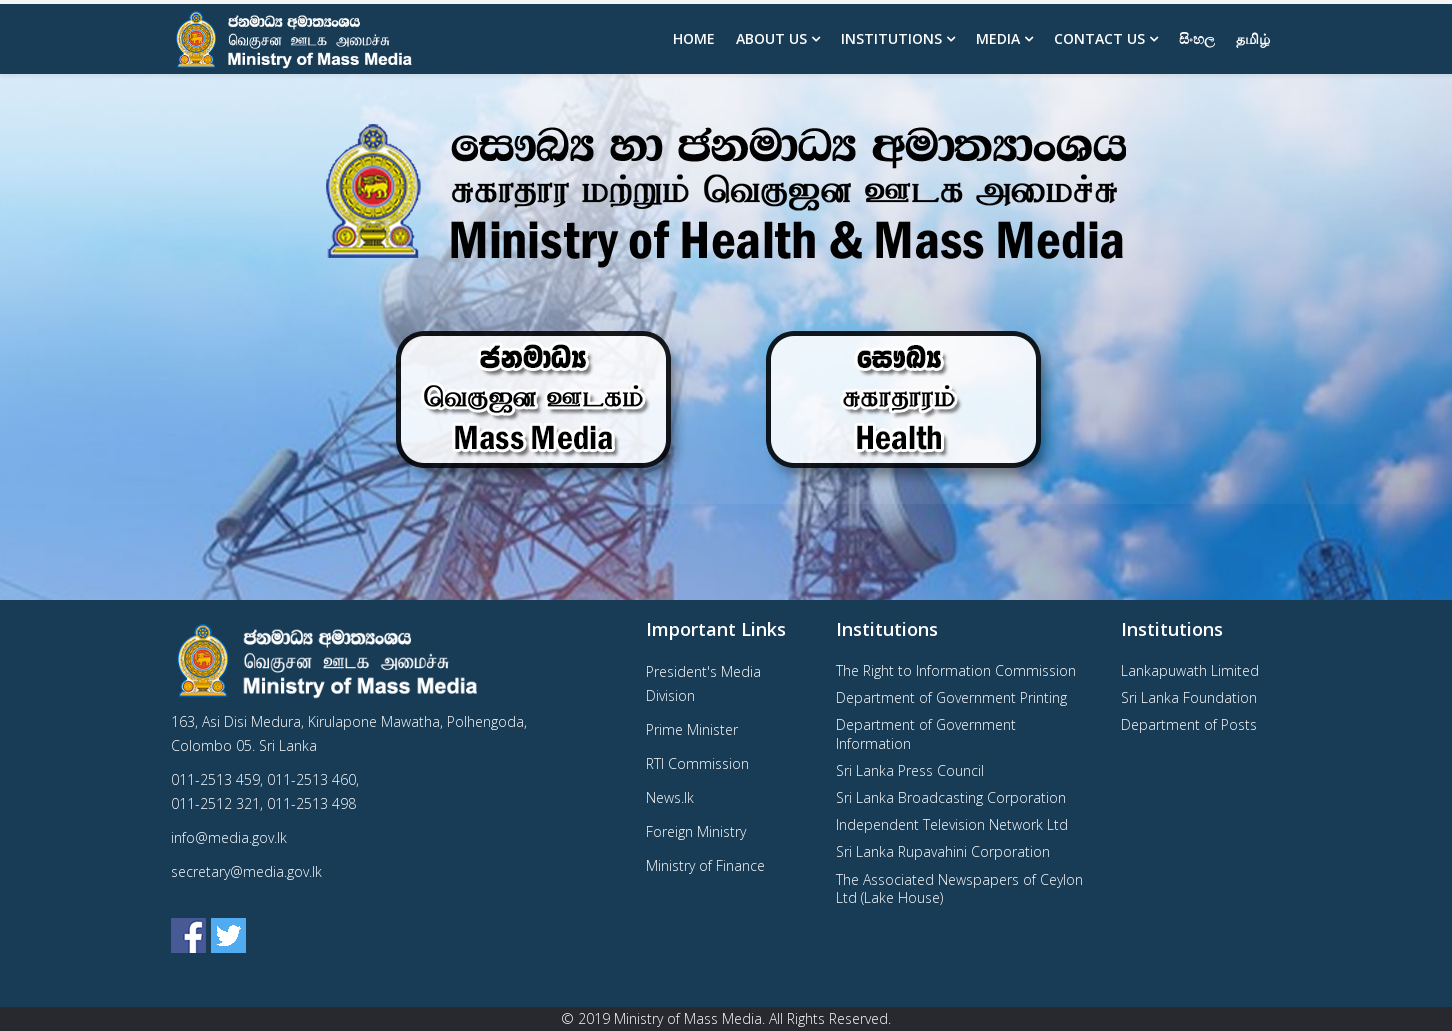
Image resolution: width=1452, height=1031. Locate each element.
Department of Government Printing (951, 697)
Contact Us (1099, 38)
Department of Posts (1189, 724)
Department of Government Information (926, 733)
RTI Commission (697, 763)
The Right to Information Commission (956, 670)
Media (998, 38)
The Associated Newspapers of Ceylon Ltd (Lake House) (959, 888)
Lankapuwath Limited (1190, 670)
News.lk (670, 797)
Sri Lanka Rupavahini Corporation (943, 851)
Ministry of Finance (705, 865)
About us (771, 38)
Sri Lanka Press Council (910, 770)
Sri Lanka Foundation (1189, 697)
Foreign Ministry (696, 831)
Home (694, 38)
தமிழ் (1253, 38)
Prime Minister (692, 729)
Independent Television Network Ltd (952, 824)
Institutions (891, 38)
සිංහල (1197, 38)
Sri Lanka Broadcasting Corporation (951, 797)
